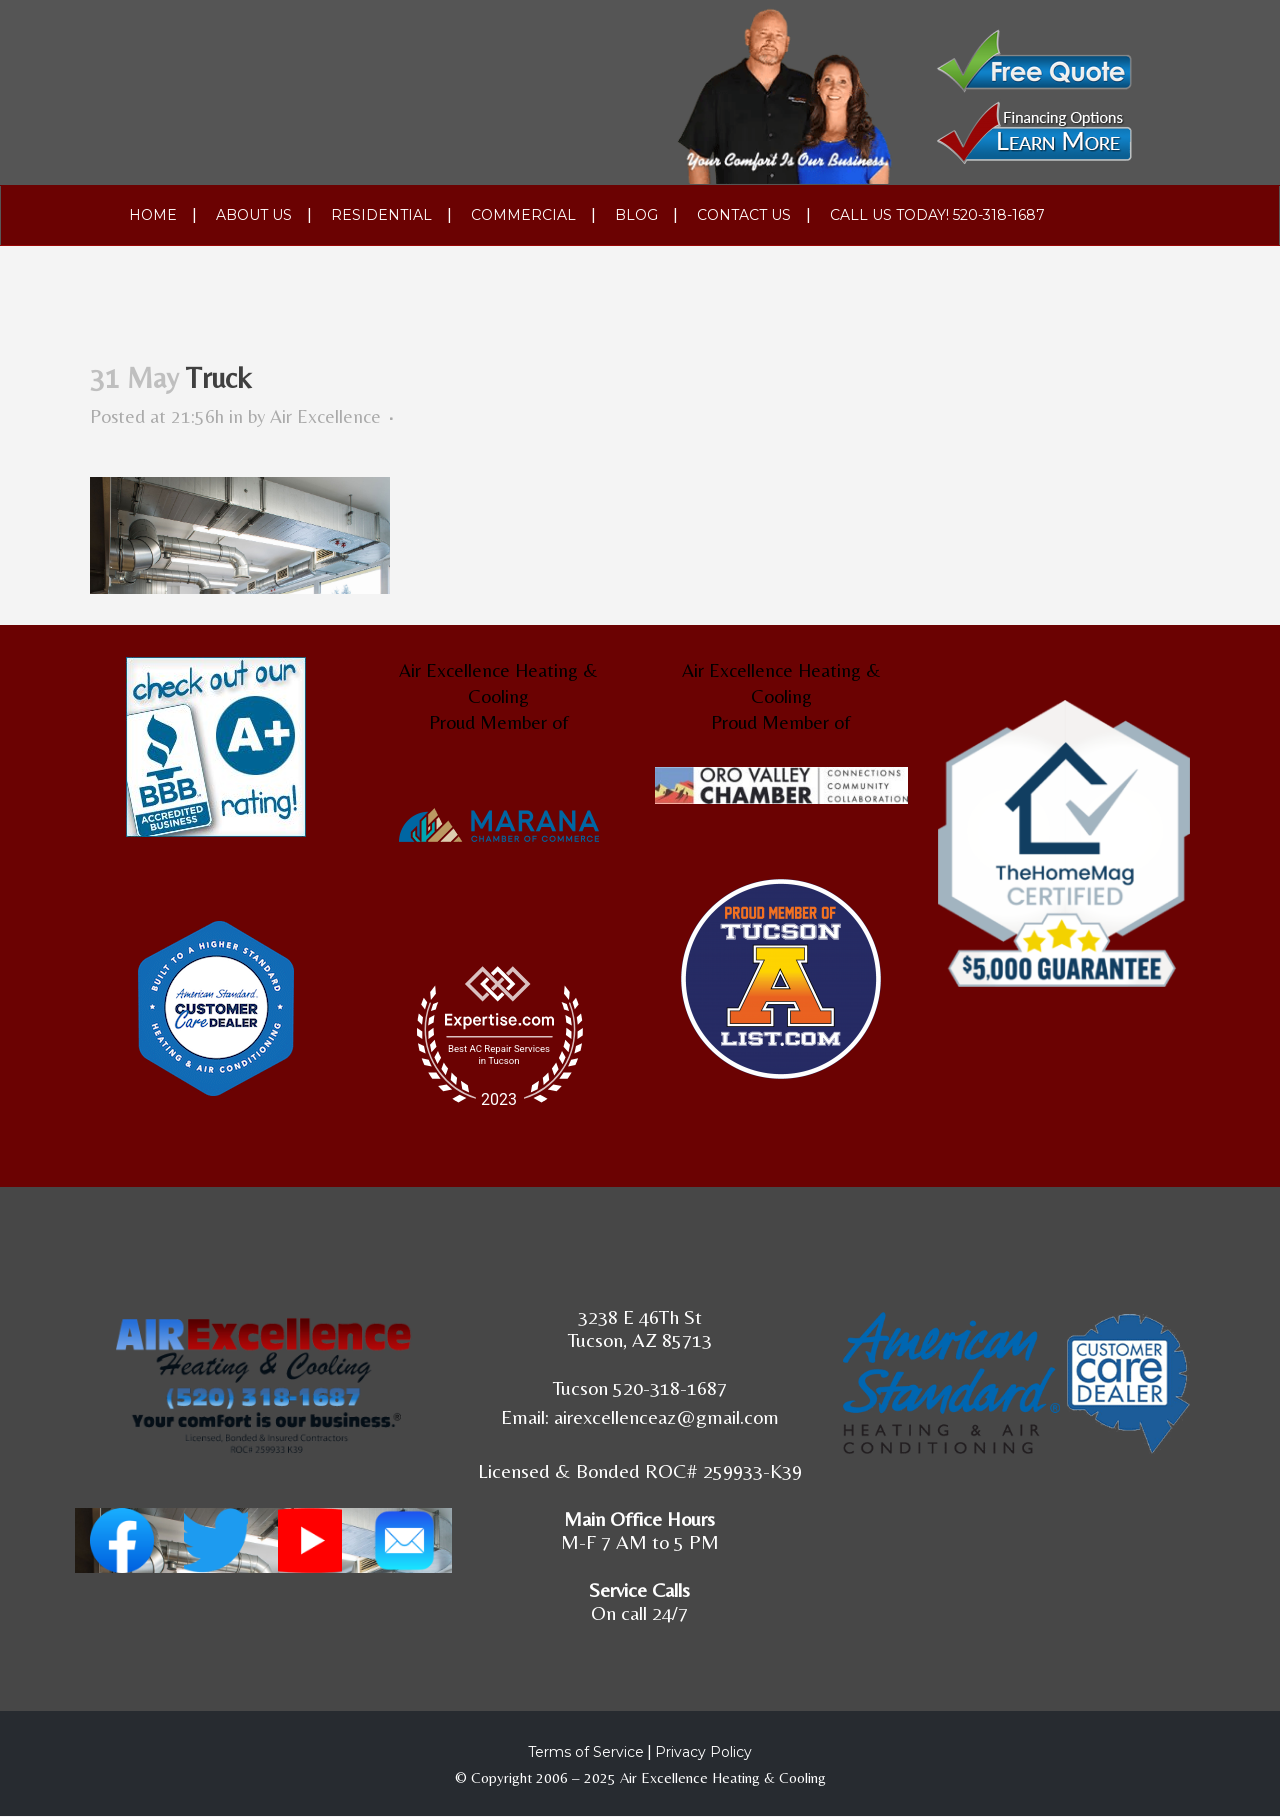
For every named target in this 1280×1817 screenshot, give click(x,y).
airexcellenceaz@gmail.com (666, 1416)
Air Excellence (325, 416)
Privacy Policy (703, 1752)
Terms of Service (586, 1752)
